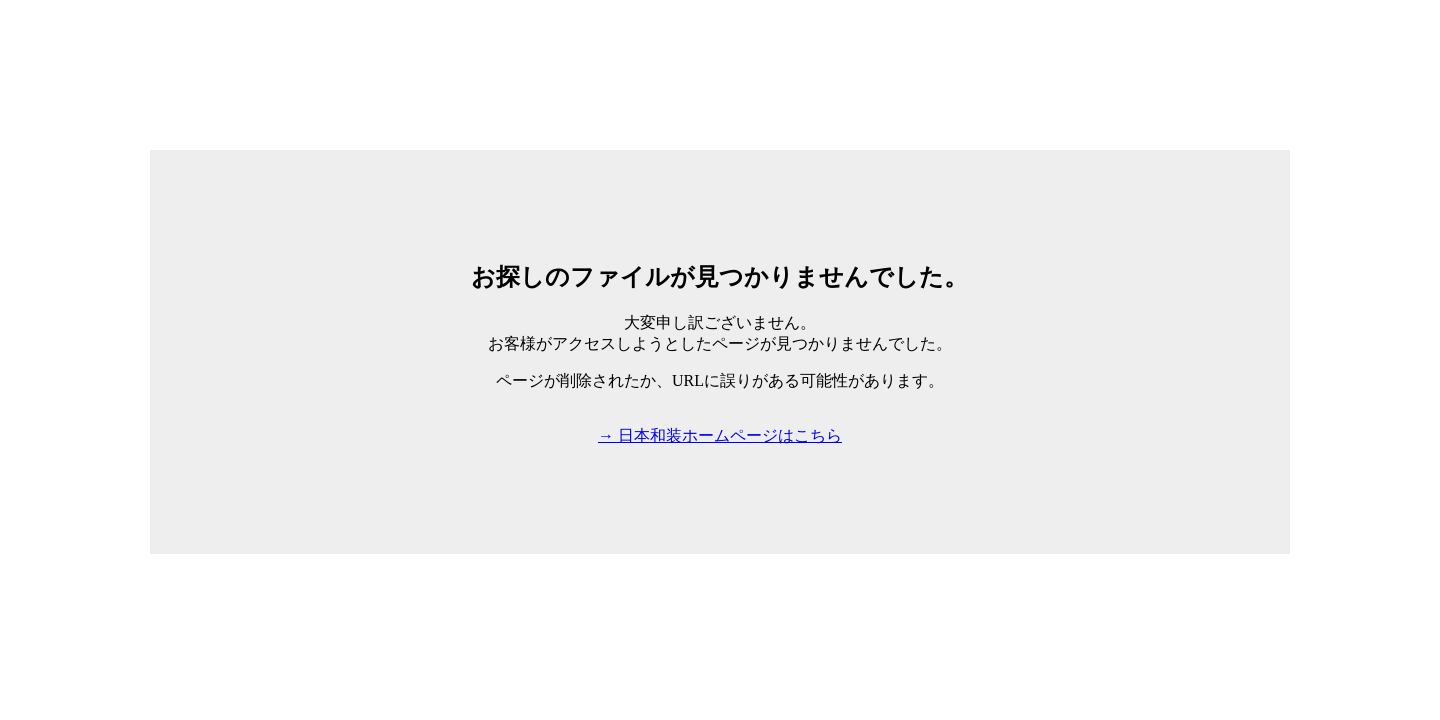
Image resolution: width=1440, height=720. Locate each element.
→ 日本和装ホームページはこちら (720, 435)
